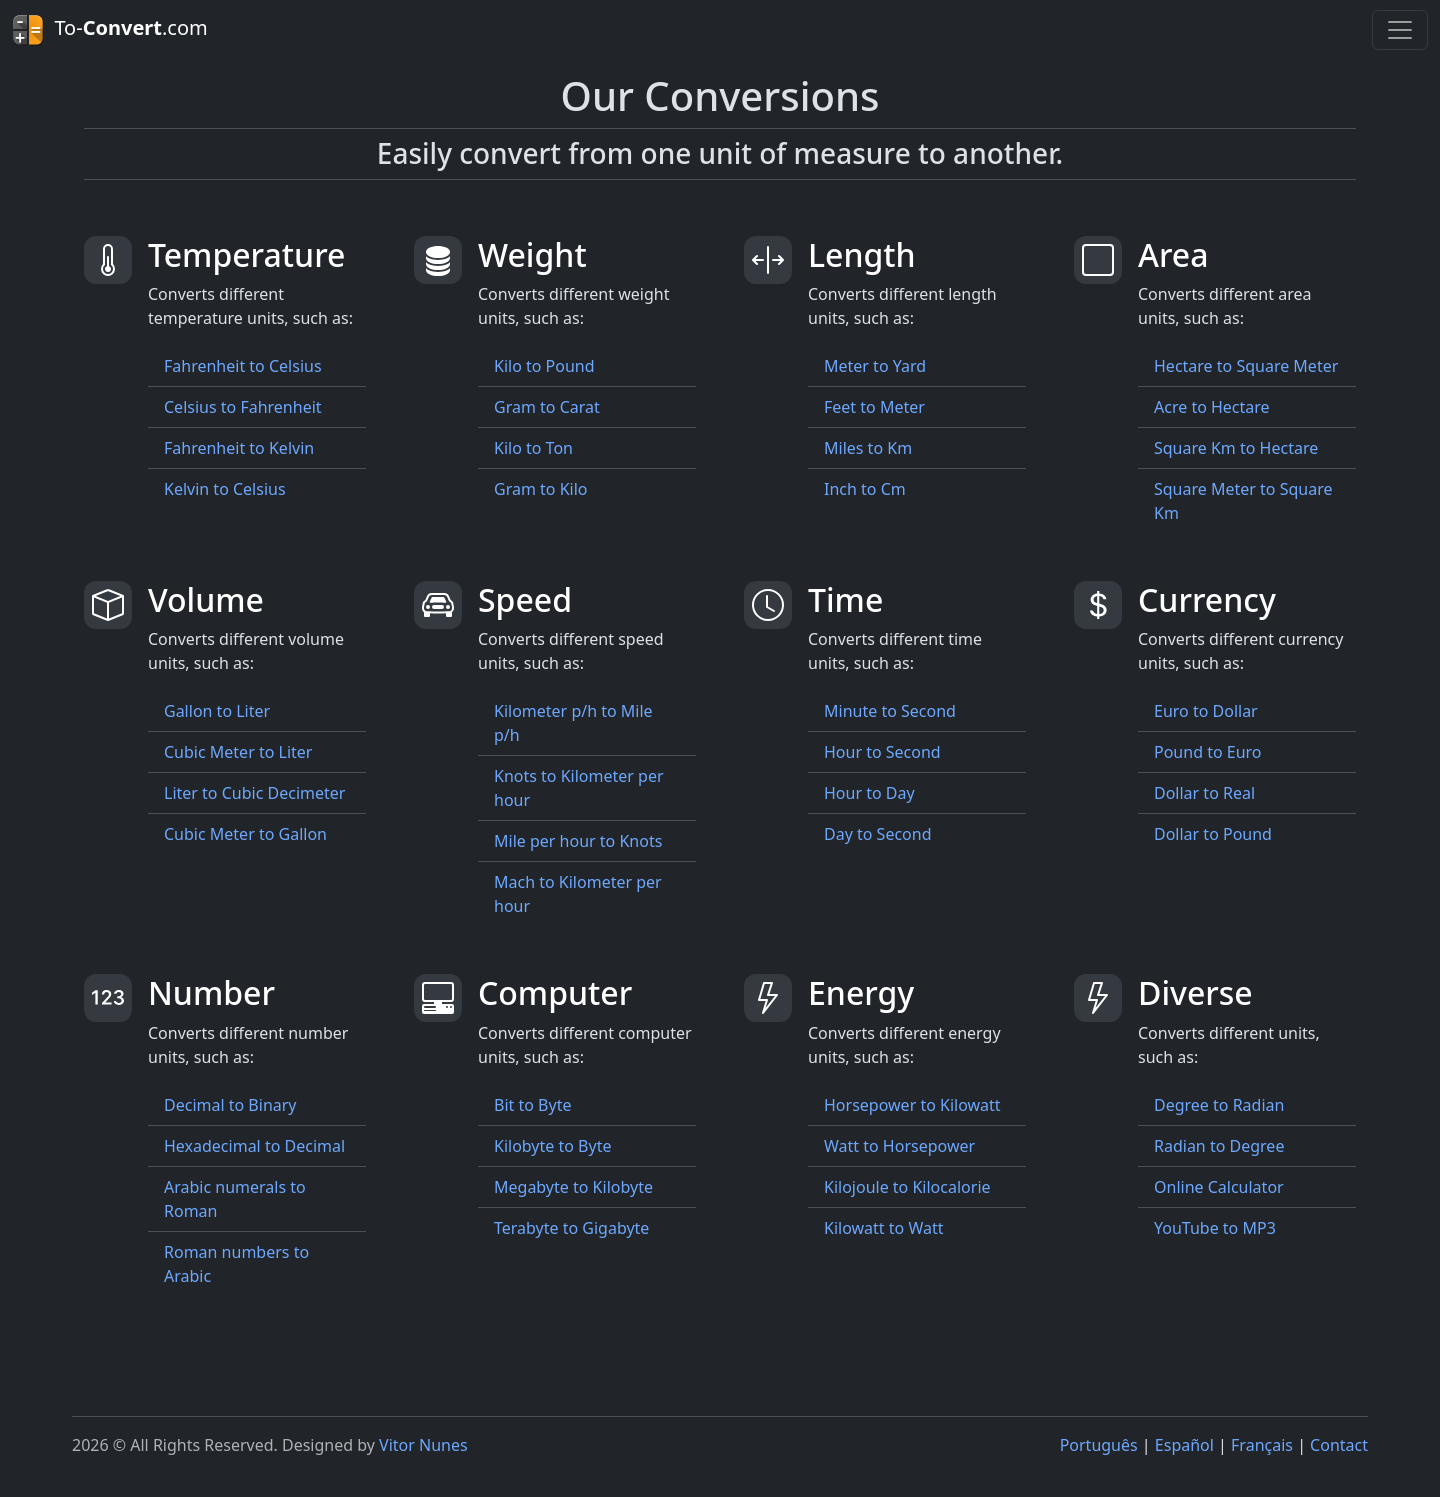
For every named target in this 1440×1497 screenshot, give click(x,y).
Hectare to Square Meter (1246, 366)
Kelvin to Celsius (225, 489)
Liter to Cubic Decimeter (254, 793)
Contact (1339, 1445)
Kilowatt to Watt (884, 1228)
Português (1099, 1445)
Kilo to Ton (533, 448)
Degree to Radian (1219, 1105)
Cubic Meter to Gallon (245, 834)
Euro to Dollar (1206, 711)
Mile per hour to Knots (578, 841)
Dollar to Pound (1213, 834)
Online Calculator (1219, 1187)
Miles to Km (868, 448)
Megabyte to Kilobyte (573, 1187)
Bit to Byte (532, 1105)
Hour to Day (869, 793)
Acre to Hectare (1212, 407)
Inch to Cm (865, 489)
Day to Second (878, 834)
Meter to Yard (875, 366)
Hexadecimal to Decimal (254, 1146)
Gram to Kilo (541, 489)
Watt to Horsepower (899, 1146)
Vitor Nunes (423, 1445)
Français (1262, 1445)
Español (1184, 1445)
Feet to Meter (874, 407)
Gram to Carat (547, 407)
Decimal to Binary (230, 1105)
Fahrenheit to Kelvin (239, 448)
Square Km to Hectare (1236, 448)
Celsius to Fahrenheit (243, 407)
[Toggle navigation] (1400, 30)
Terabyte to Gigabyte (571, 1228)
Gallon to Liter (217, 711)
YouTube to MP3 (1215, 1228)
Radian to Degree (1219, 1146)
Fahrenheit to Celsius (243, 366)
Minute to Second (890, 711)
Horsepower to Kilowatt (912, 1105)
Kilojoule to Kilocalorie (907, 1187)
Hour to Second (882, 752)
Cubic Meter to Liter (238, 752)
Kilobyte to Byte (552, 1146)
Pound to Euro (1208, 752)
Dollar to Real (1204, 793)
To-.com (110, 30)
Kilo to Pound (544, 366)
